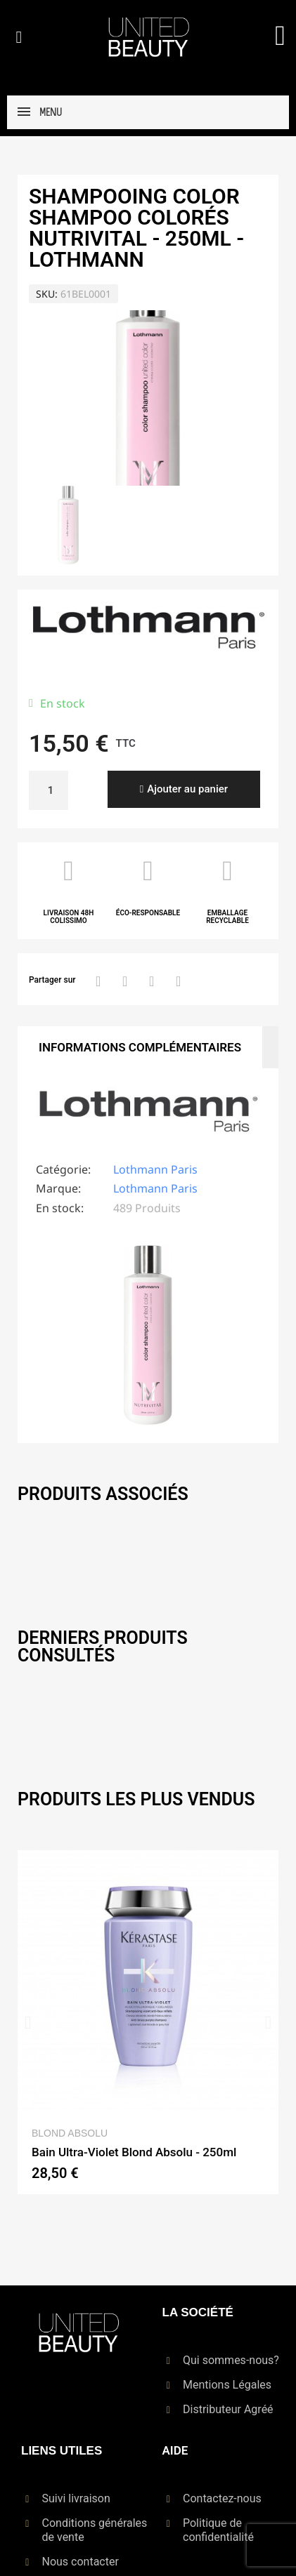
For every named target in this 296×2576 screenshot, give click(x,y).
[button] (19, 37)
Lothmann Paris (155, 1169)
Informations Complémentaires (140, 1047)
